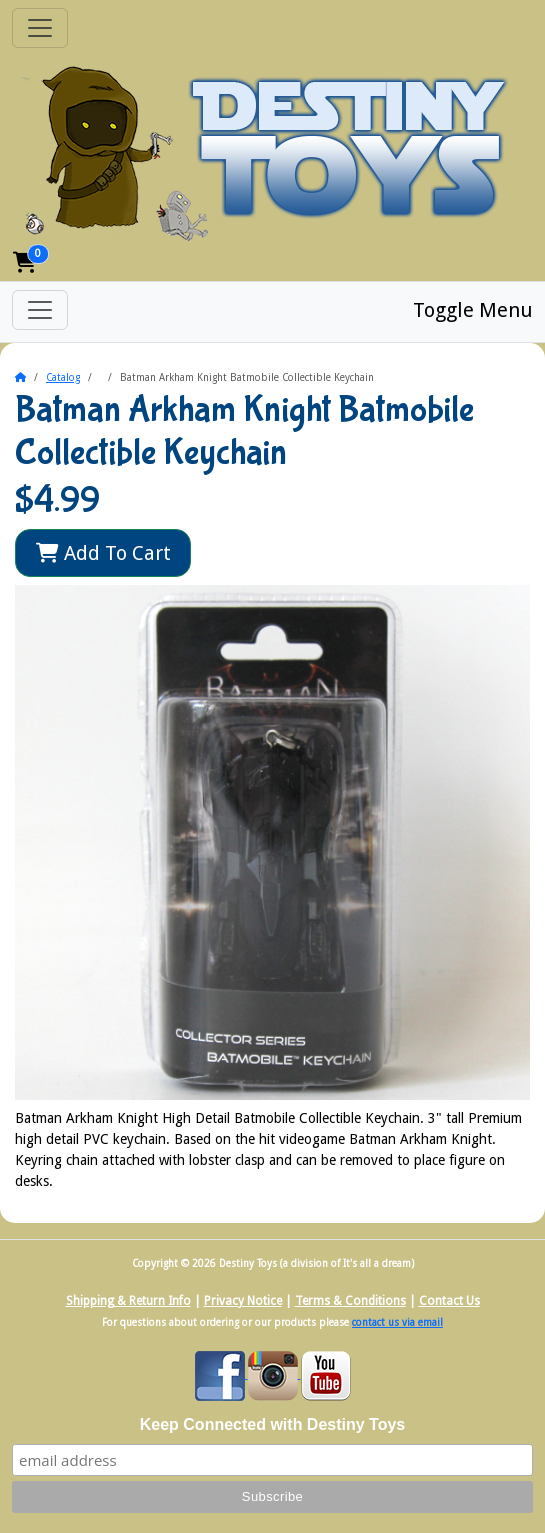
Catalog (63, 377)
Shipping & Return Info (128, 1301)
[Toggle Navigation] (40, 28)
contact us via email (397, 1322)
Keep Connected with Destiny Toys (273, 1424)
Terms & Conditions (350, 1301)
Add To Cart (103, 553)
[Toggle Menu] (40, 310)
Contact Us (449, 1301)
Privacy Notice (243, 1301)
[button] (25, 262)
